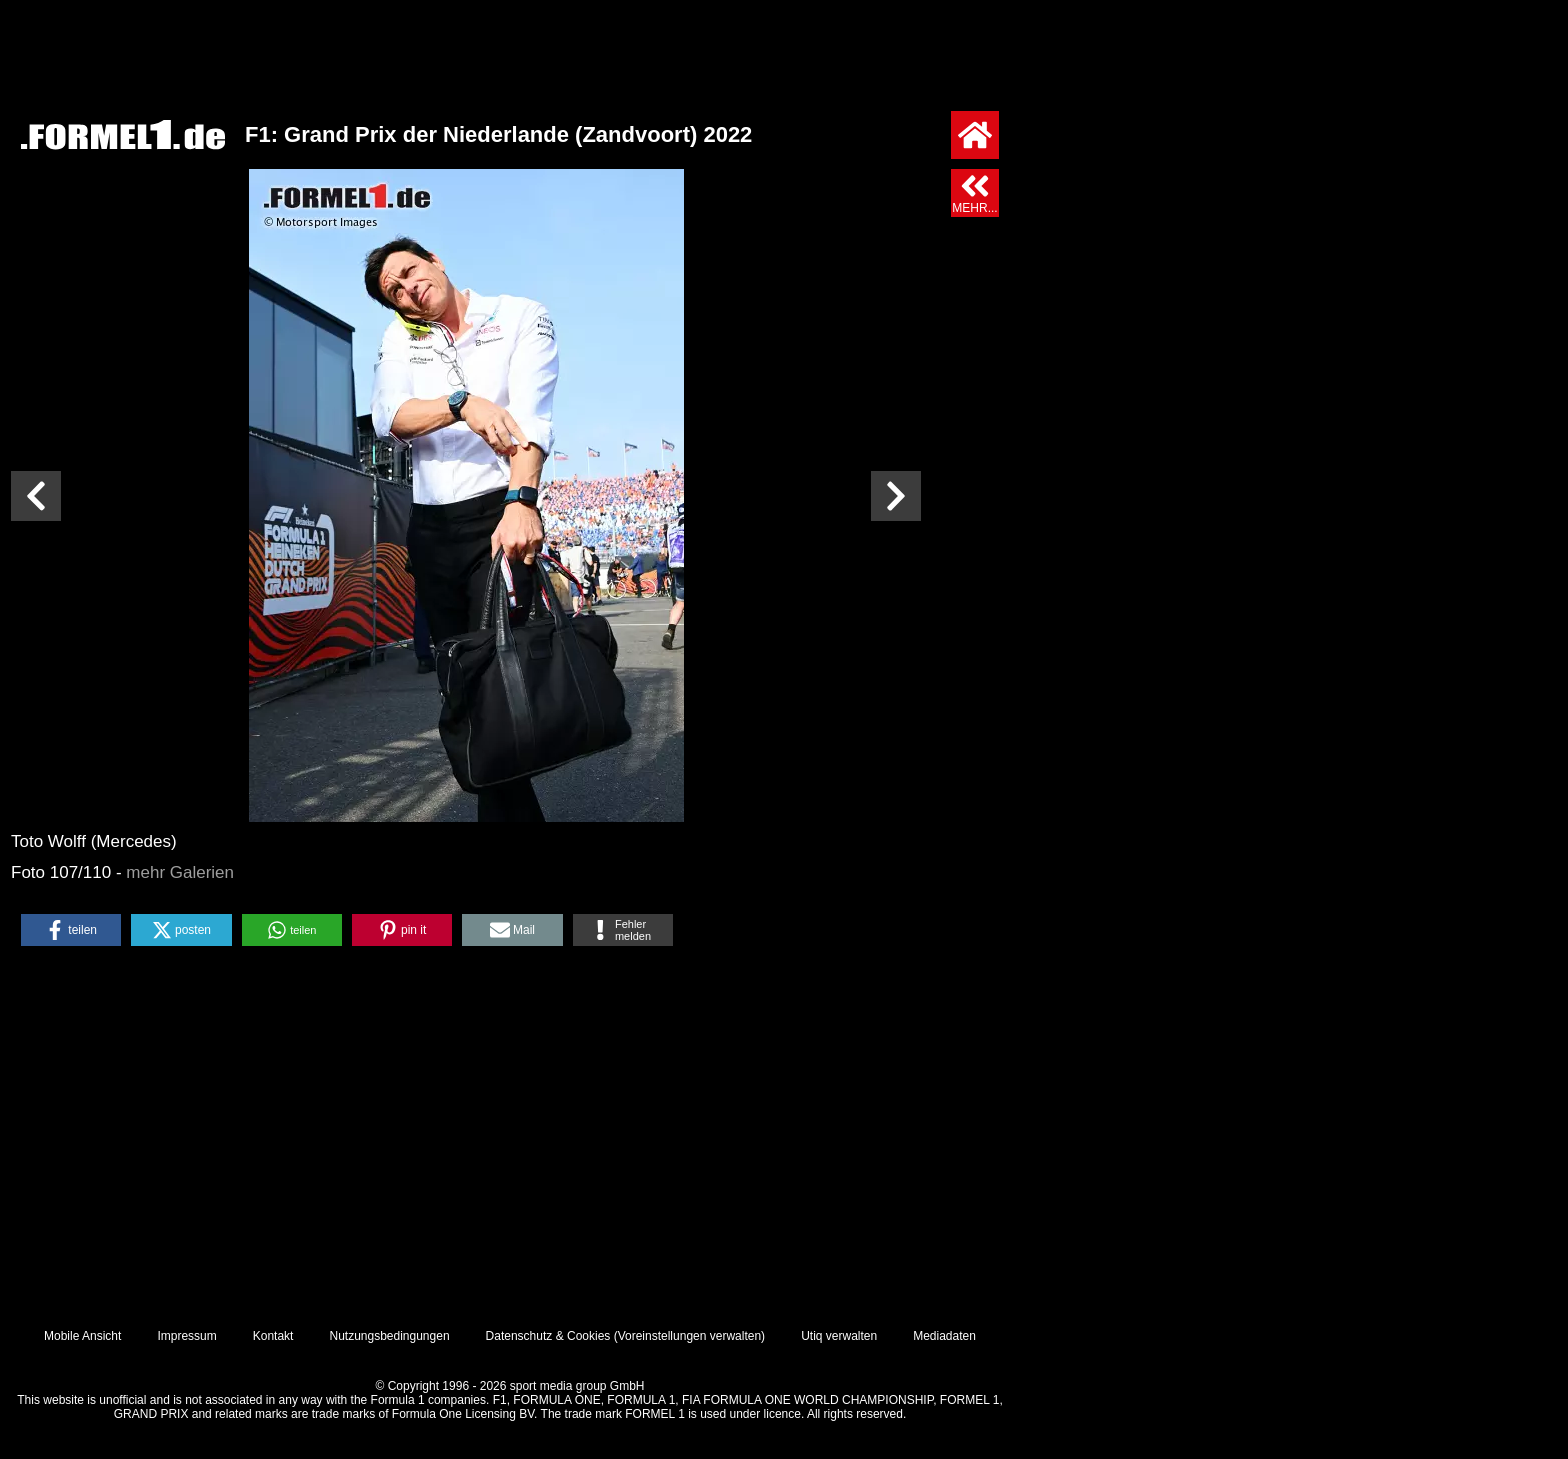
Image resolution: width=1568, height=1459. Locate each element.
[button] (71, 930)
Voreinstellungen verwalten (689, 1336)
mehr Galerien (180, 872)
